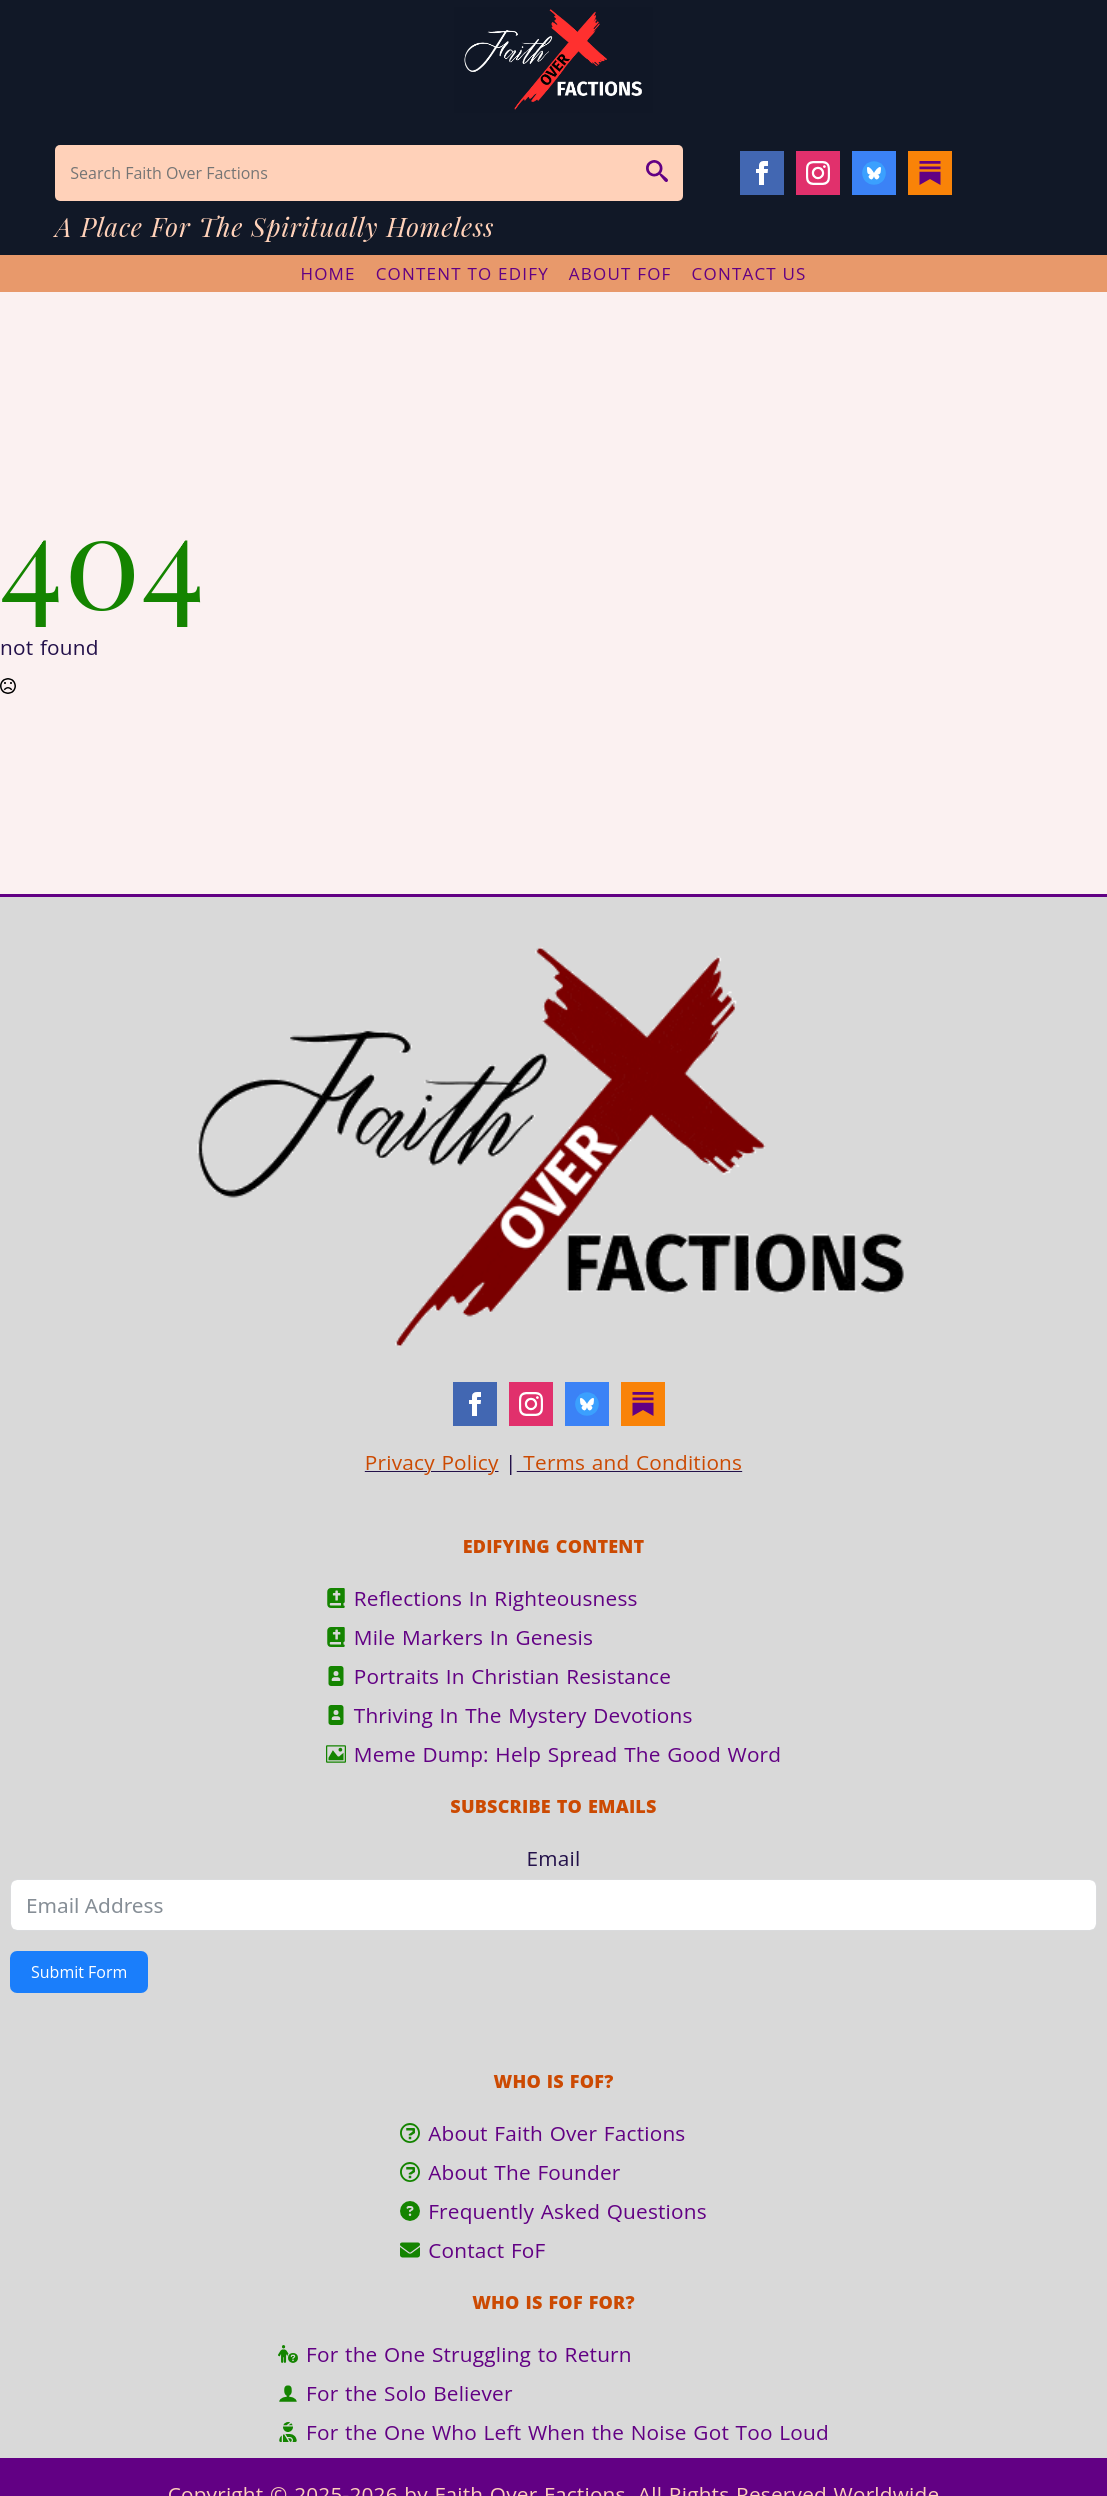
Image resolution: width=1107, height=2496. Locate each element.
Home (327, 273)
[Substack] (930, 173)
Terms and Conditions (629, 1462)
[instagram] (818, 173)
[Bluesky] (874, 173)
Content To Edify (462, 273)
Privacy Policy (432, 1462)
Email (554, 1858)
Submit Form (79, 1972)
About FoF (620, 273)
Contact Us (749, 273)
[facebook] (762, 173)
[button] (657, 173)
